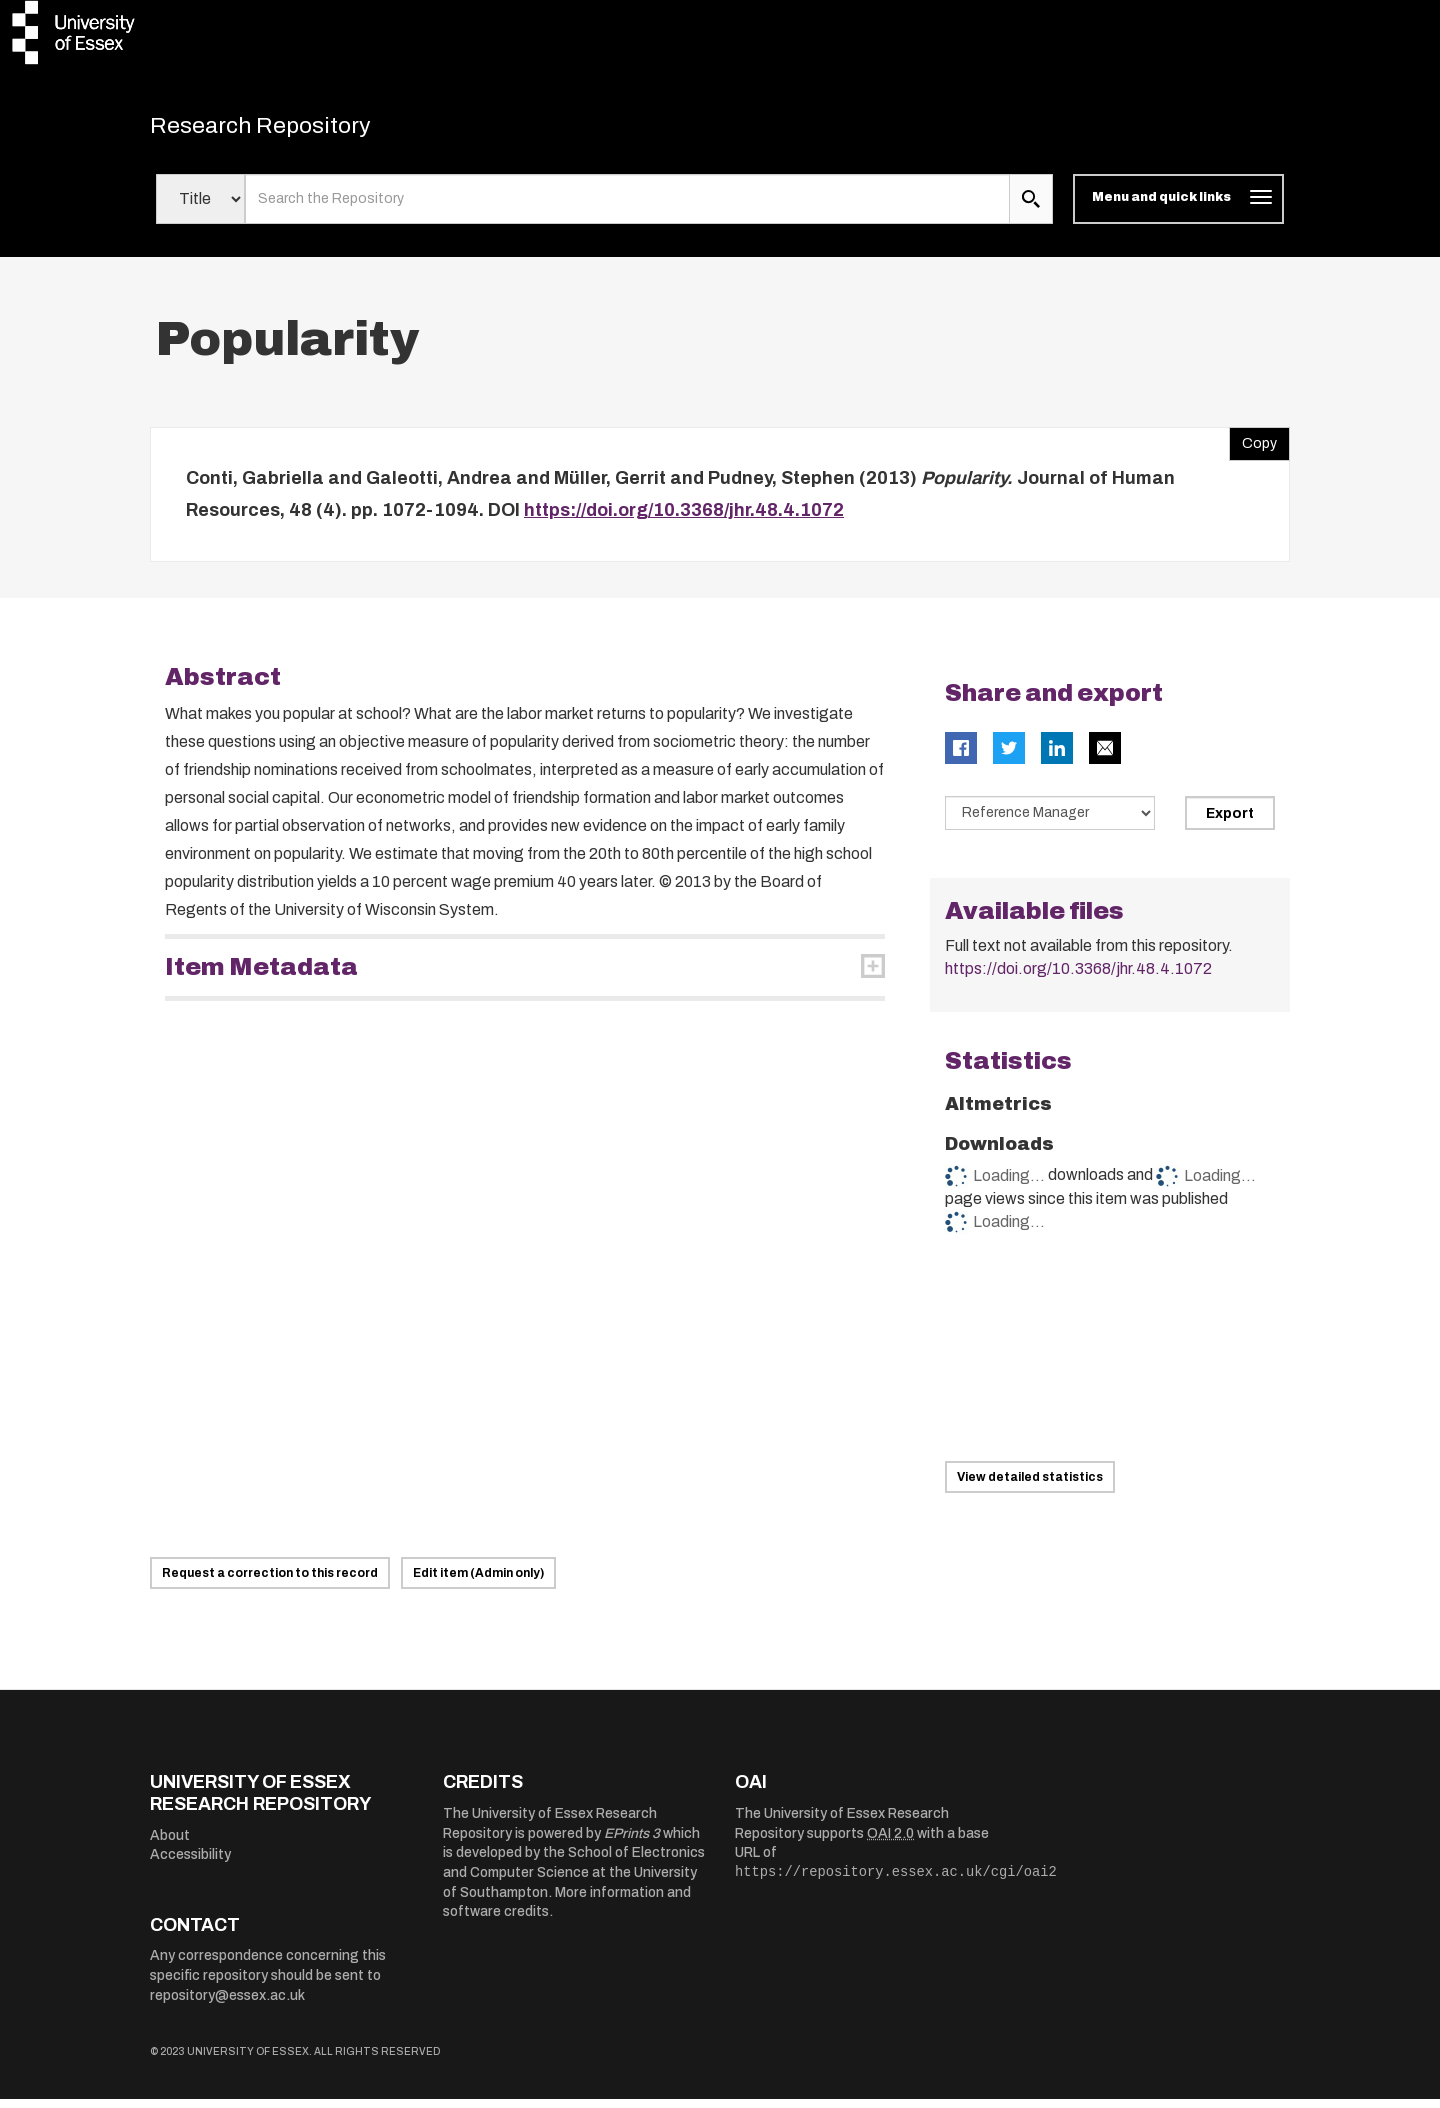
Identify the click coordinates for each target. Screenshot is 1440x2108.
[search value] (627, 208)
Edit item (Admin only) (478, 1582)
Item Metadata (261, 976)
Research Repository (290, 130)
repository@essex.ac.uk (227, 2003)
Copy (1253, 448)
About (170, 1844)
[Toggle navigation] (1178, 208)
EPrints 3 (632, 1842)
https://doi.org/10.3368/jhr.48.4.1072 (684, 519)
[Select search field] (200, 208)
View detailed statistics (1030, 1486)
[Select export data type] (1050, 822)
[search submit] (1031, 208)
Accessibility (190, 1863)
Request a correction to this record (270, 1582)
